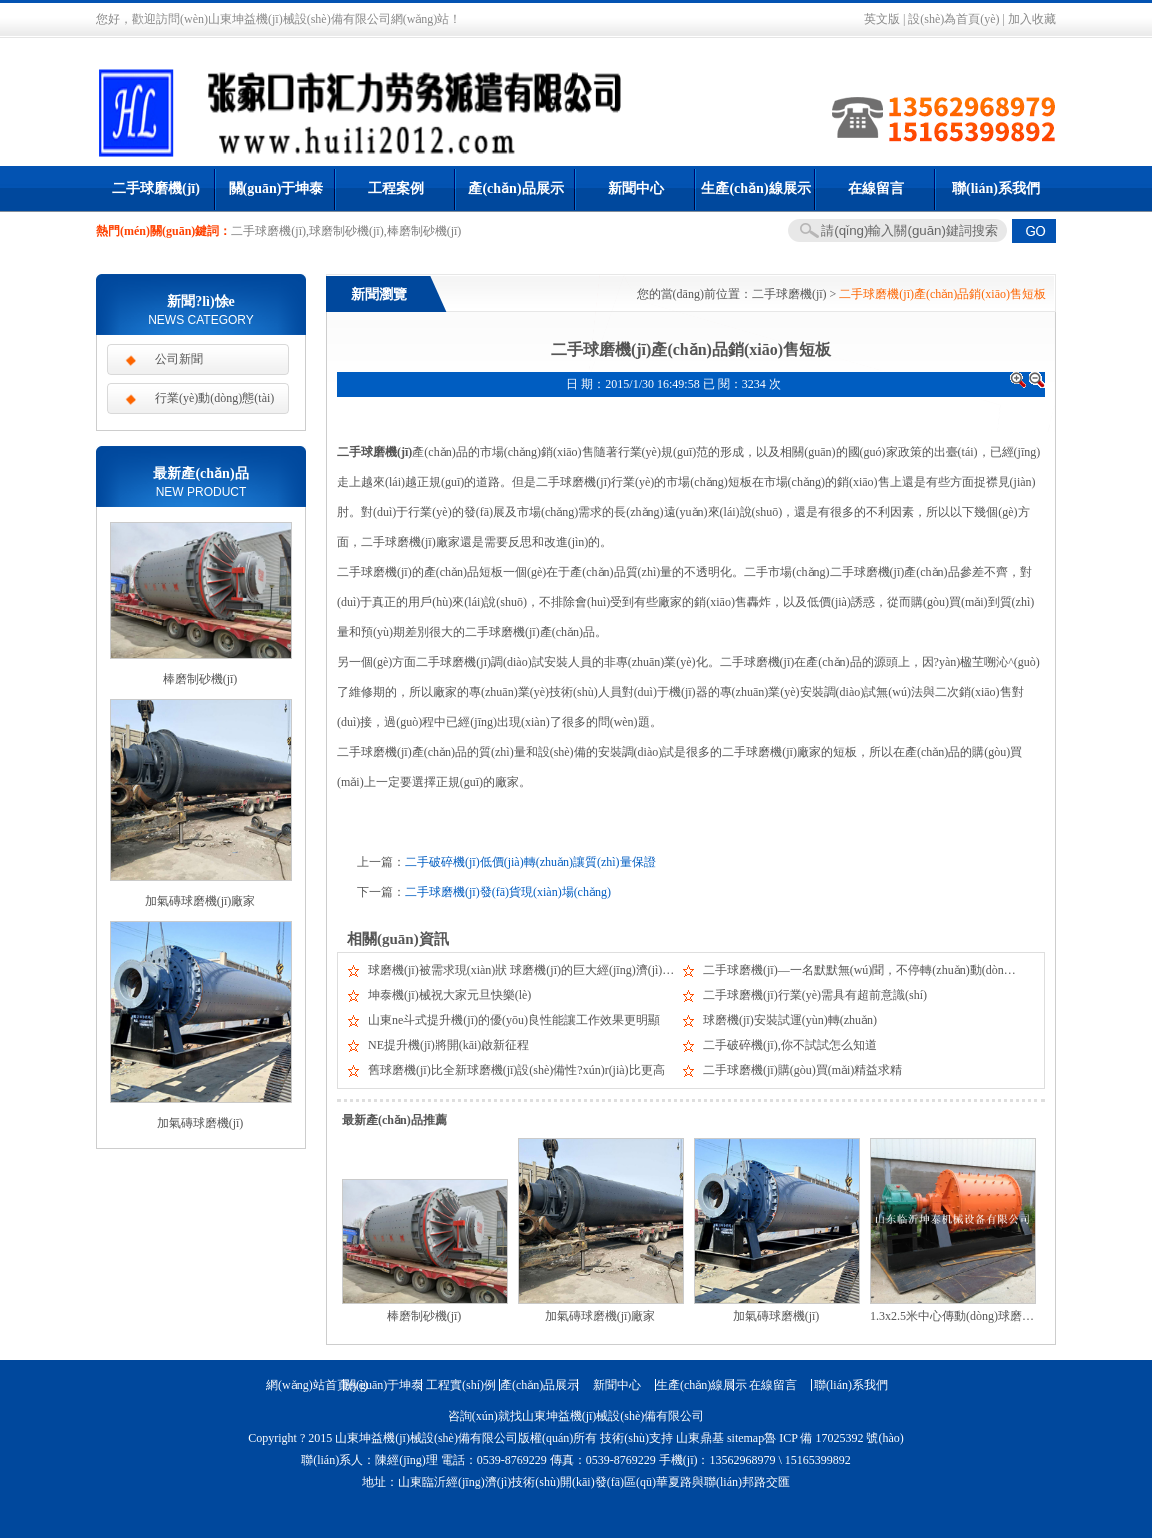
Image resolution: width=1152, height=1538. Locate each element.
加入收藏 (1032, 19)
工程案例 (396, 188)
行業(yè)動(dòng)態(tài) (214, 398)
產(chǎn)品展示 (515, 188)
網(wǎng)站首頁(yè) (305, 1385)
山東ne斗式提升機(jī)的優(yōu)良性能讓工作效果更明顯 (514, 1020)
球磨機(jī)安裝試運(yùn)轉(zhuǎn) (790, 1020)
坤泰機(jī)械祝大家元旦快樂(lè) (449, 995)
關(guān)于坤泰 (276, 188)
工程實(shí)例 (461, 1385)
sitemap (745, 1438)
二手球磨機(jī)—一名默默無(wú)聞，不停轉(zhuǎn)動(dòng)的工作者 (882, 970)
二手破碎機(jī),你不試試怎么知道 (790, 1045)
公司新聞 (179, 359)
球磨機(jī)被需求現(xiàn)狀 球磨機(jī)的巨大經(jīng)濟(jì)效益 (527, 970)
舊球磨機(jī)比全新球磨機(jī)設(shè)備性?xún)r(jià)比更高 (516, 1070)
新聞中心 (636, 188)
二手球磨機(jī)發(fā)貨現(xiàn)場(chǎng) (508, 892)
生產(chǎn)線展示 (755, 188)
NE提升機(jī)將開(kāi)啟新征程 (448, 1045)
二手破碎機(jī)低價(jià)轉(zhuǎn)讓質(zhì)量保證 (530, 862)
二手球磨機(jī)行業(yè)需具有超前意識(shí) (815, 995)
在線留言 (876, 188)
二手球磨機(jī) (156, 188)
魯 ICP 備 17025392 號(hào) (834, 1438)
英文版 (882, 19)
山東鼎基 (700, 1438)
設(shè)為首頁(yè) (953, 19)
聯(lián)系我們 (996, 188)
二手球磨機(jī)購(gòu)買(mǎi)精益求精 (802, 1070)
